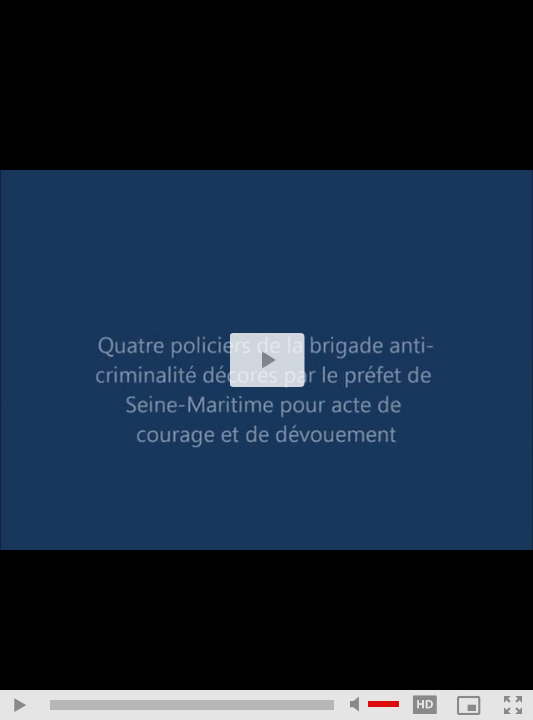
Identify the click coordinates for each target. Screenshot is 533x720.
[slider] (192, 705)
